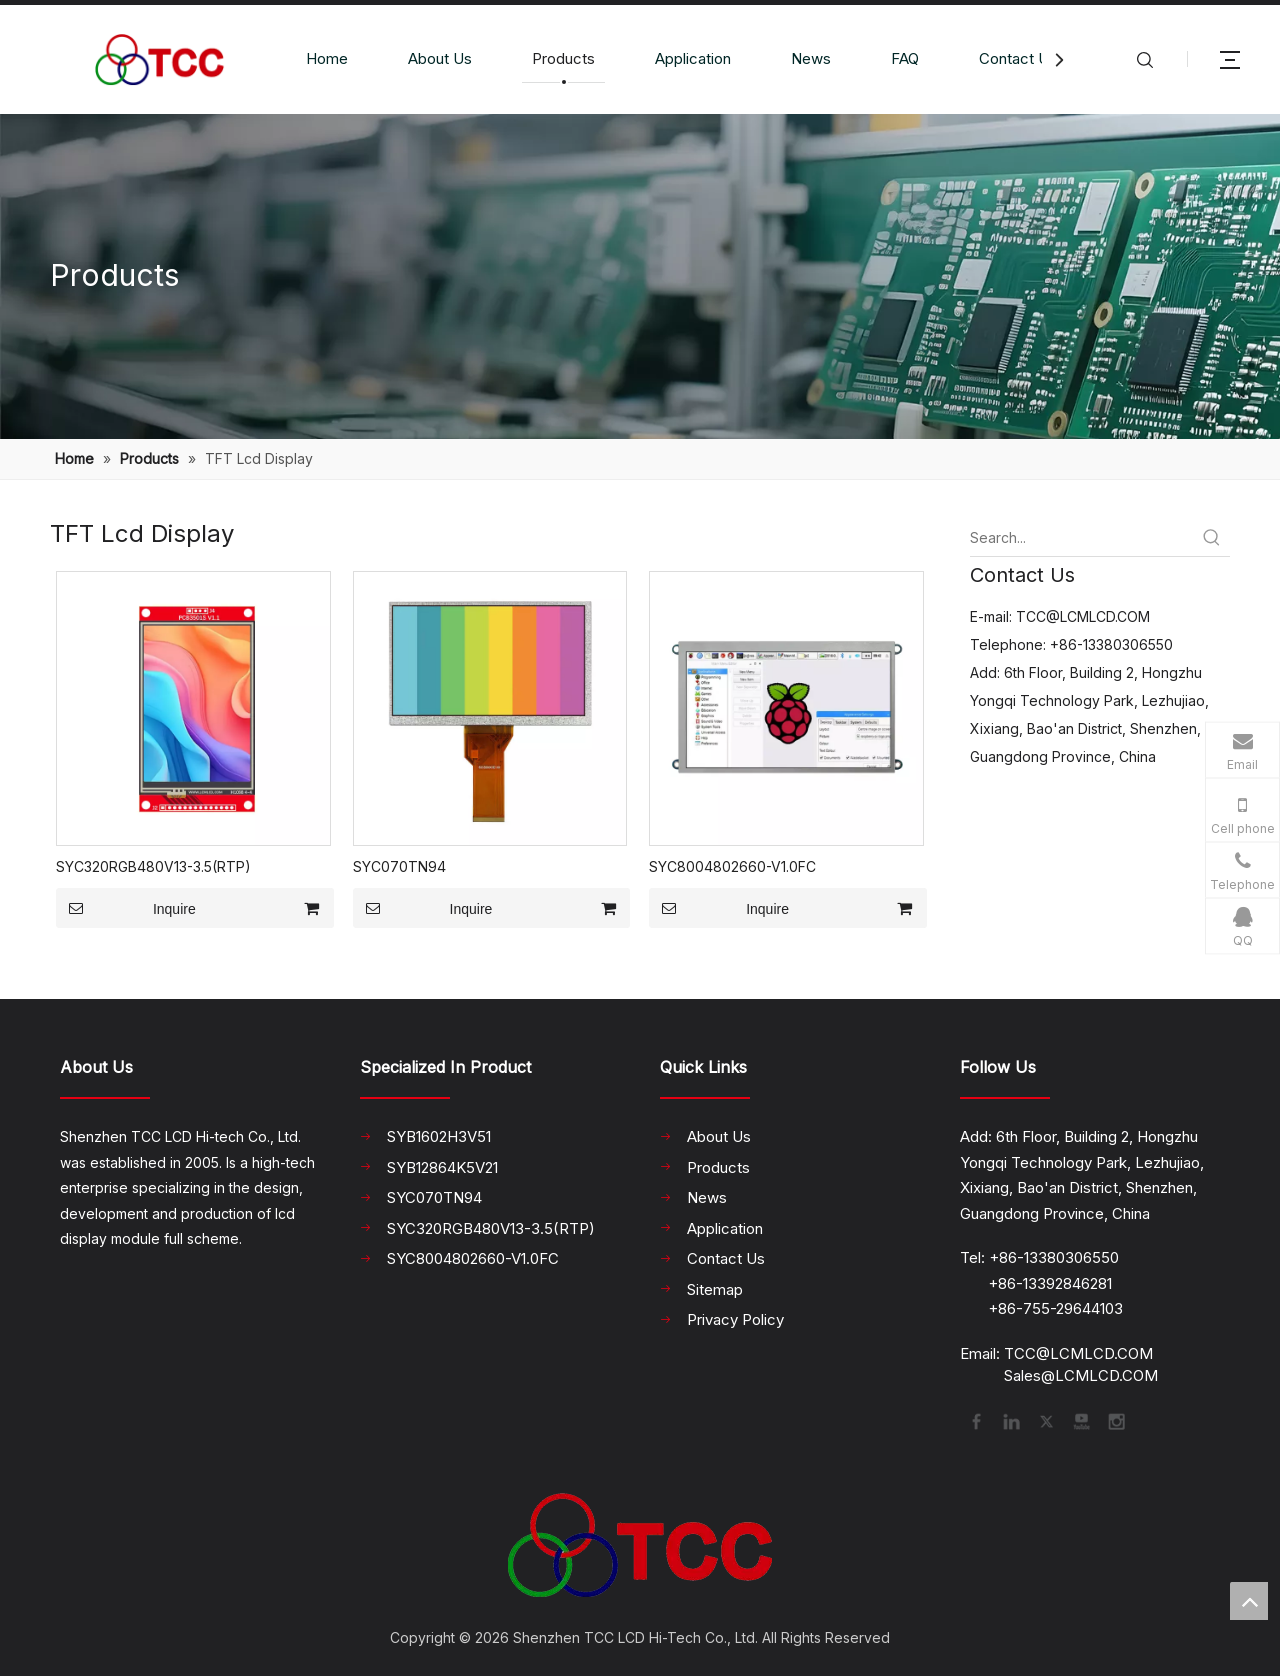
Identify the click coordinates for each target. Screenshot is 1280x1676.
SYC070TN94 (399, 866)
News (811, 58)
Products (563, 58)
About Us (440, 58)
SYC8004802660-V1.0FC (732, 866)
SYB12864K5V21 (442, 1167)
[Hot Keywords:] (1212, 538)
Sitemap (715, 1289)
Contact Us (1018, 58)
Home (327, 58)
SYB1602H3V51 (439, 1136)
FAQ (905, 58)
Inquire (126, 908)
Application (693, 58)
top (1249, 1601)
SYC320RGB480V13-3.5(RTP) (153, 866)
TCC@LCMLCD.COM (1083, 616)
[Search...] (1082, 538)
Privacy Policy (735, 1319)
